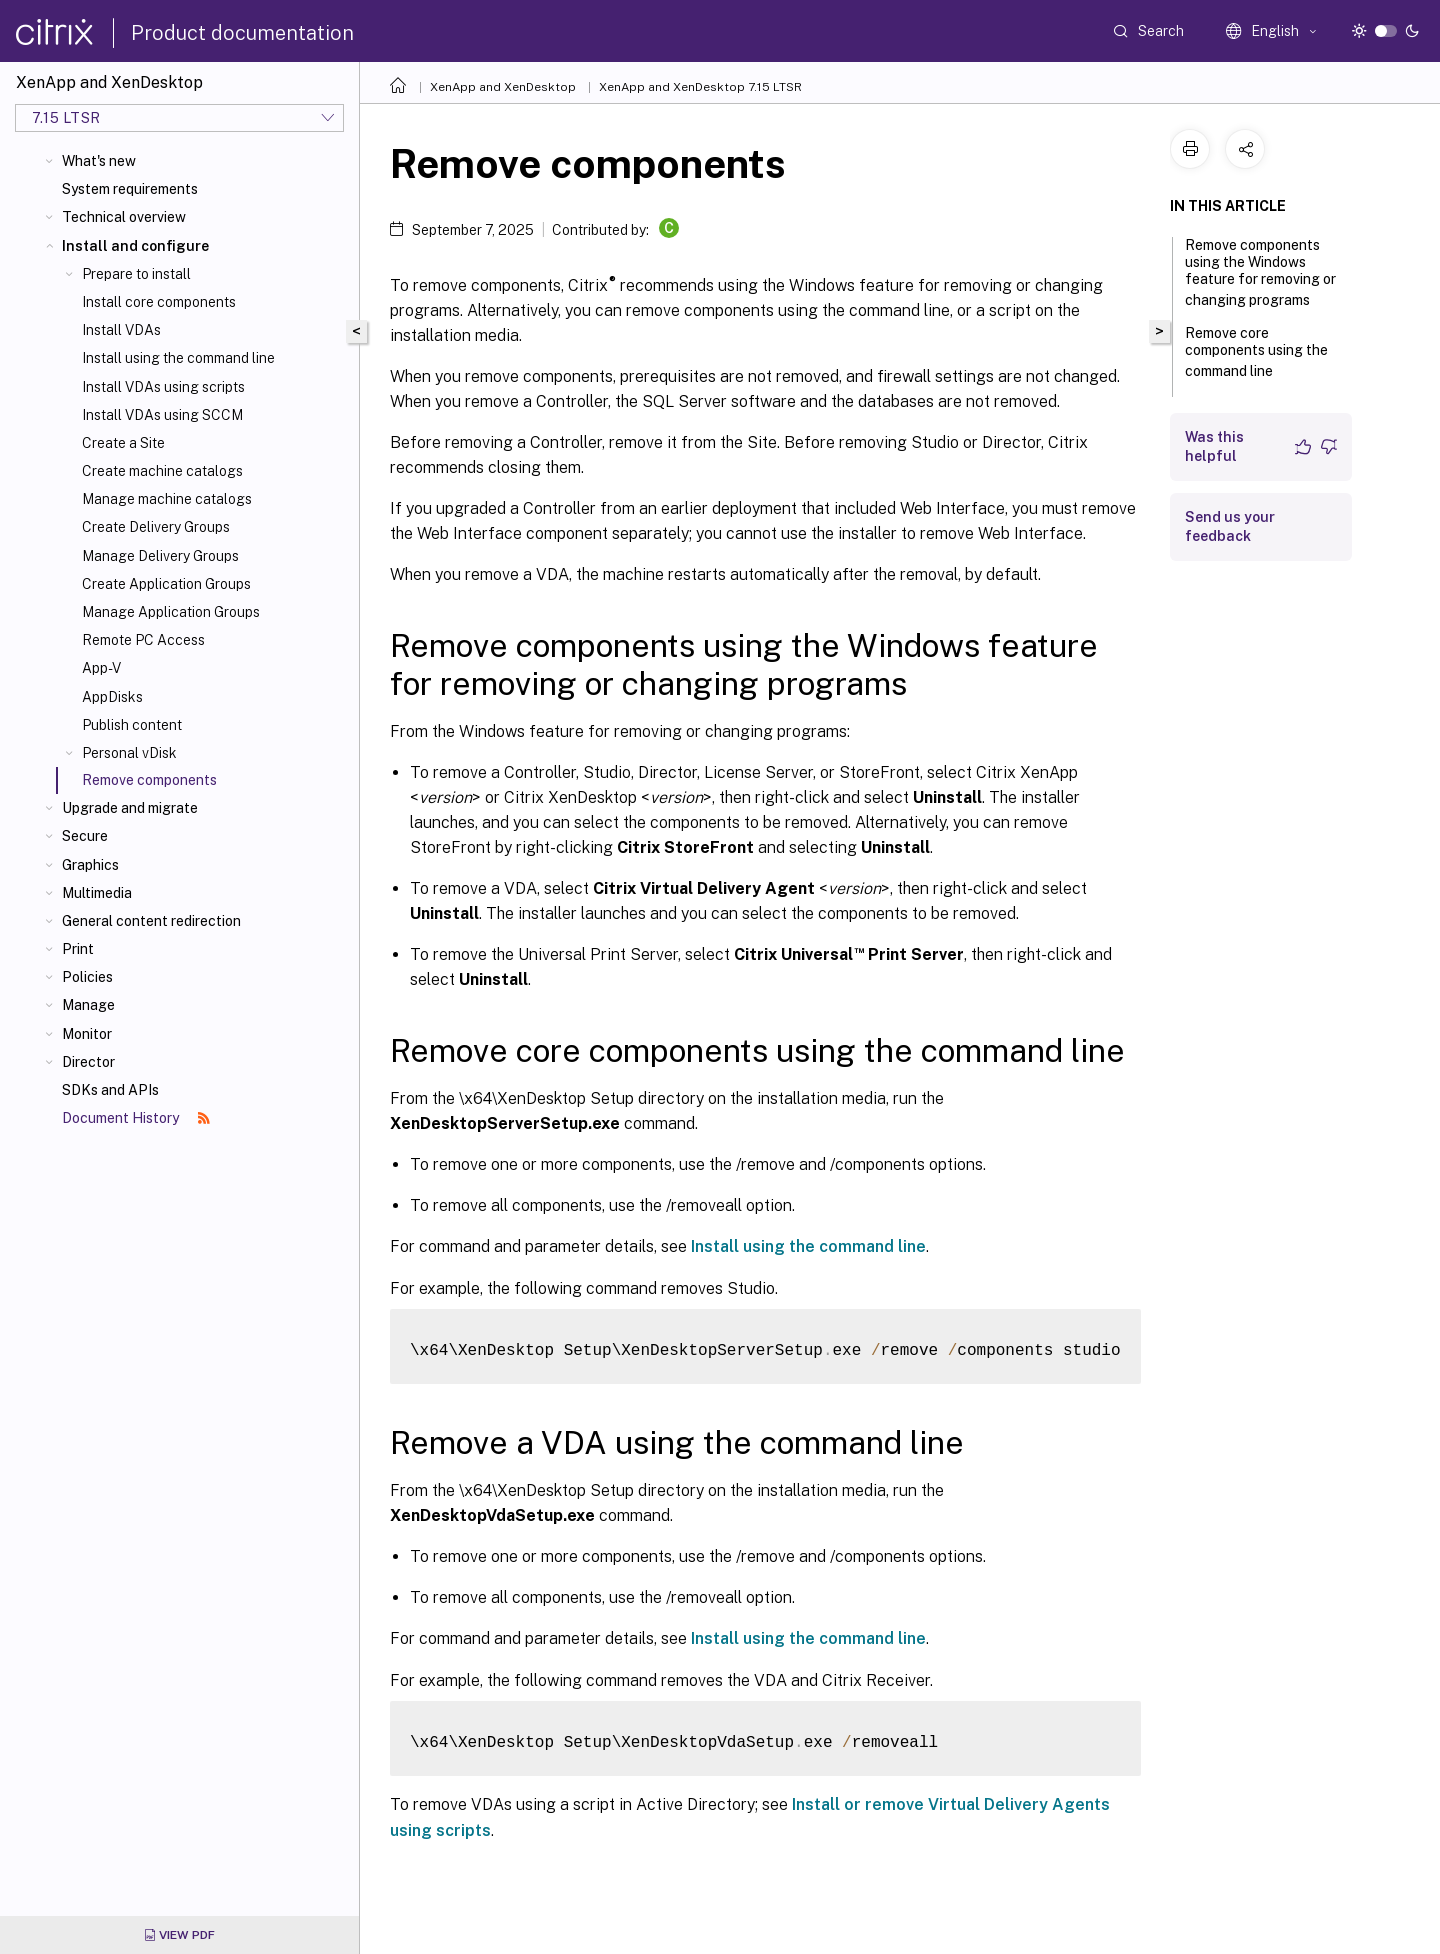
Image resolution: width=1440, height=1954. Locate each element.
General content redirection (151, 921)
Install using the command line (178, 358)
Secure (85, 836)
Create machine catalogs (162, 471)
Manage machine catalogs (167, 499)
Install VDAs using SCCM (162, 415)
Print (78, 949)
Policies (87, 977)
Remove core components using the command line (1256, 352)
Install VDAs (121, 330)
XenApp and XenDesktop (503, 87)
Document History (136, 1118)
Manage (88, 1005)
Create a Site (123, 443)
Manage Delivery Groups (160, 556)
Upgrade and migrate (130, 808)
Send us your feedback (1230, 526)
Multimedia (97, 893)
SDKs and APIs (110, 1090)
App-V (101, 668)
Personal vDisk (129, 753)
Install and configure (135, 246)
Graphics (90, 865)
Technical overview (124, 217)
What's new (99, 161)
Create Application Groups (166, 584)
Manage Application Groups (171, 612)
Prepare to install (136, 274)
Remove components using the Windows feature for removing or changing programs (1260, 272)
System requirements (130, 189)
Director (88, 1062)
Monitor (87, 1034)
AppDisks (112, 697)
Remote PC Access (143, 640)
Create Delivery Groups (156, 527)
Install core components (159, 302)
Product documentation (242, 33)
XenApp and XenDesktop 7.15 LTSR (700, 87)
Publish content (132, 725)
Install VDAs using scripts (163, 387)
